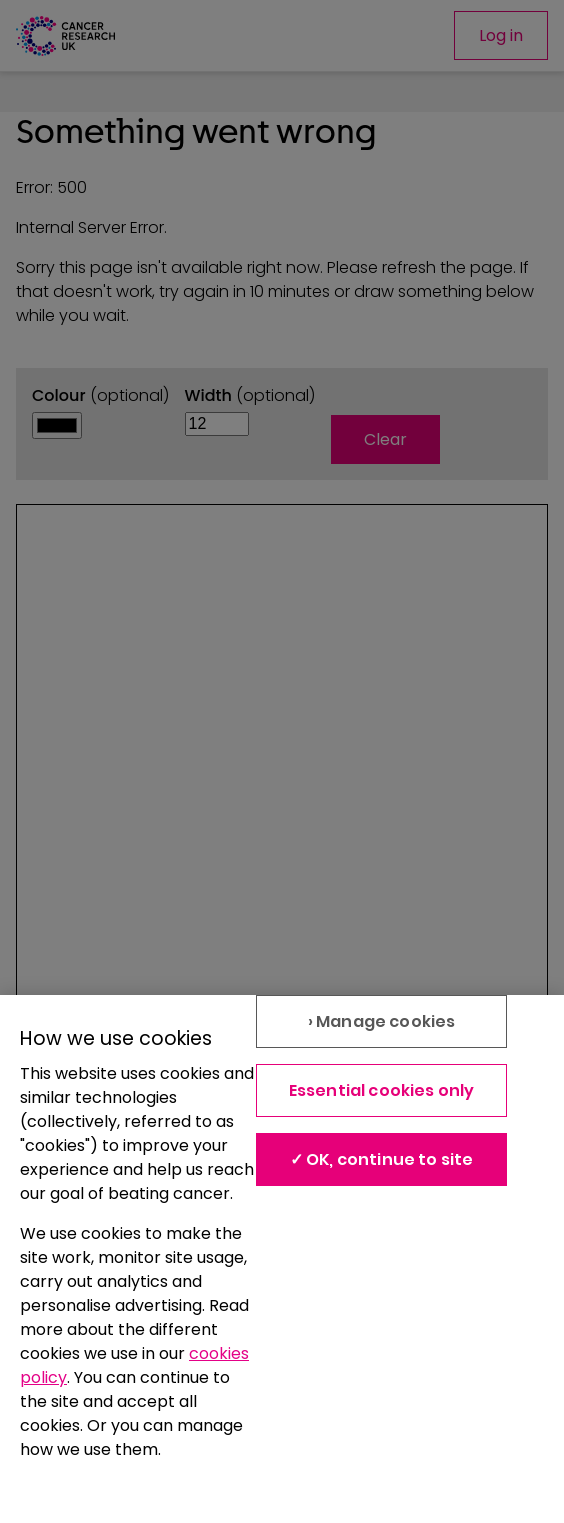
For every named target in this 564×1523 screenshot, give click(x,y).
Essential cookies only (382, 1090)
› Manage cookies (382, 1021)
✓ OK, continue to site (382, 1159)
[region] (282, 1259)
